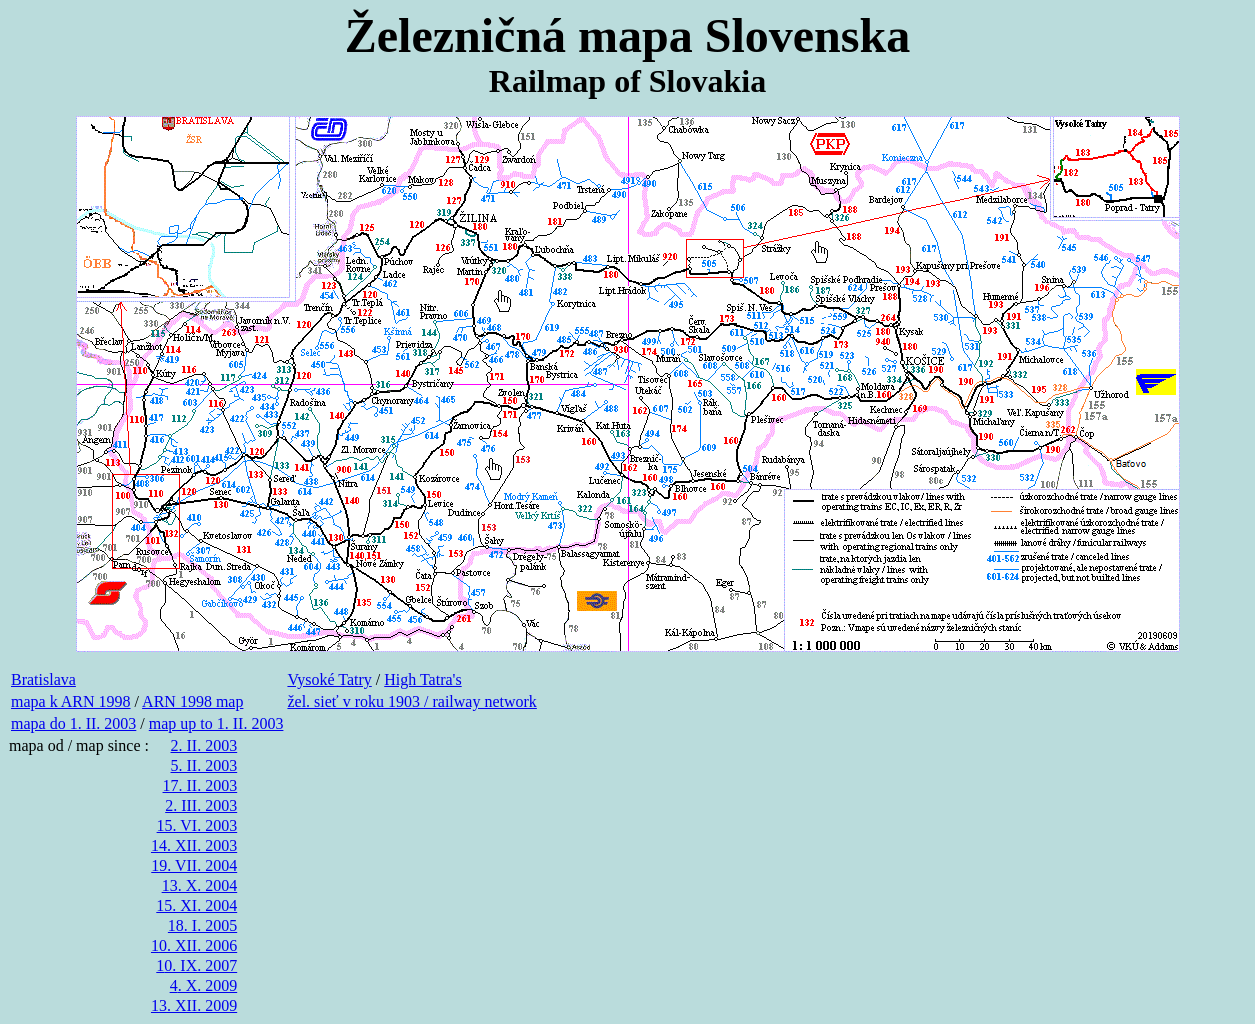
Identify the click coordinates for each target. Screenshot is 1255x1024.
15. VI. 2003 (197, 825)
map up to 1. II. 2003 (216, 723)
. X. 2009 (208, 985)
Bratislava (43, 679)
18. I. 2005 (202, 925)
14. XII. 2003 (194, 845)
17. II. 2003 (200, 785)
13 (159, 1005)
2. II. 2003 (204, 745)
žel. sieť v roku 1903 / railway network (411, 701)
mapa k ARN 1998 (71, 701)
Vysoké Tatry (329, 679)
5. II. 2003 (204, 765)
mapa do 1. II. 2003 (73, 723)
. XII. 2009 (202, 1005)
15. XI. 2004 (196, 905)
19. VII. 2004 (194, 865)
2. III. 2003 (201, 805)
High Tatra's (422, 679)
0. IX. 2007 (200, 965)
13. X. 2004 (200, 885)
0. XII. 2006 (198, 945)
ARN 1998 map (192, 701)
